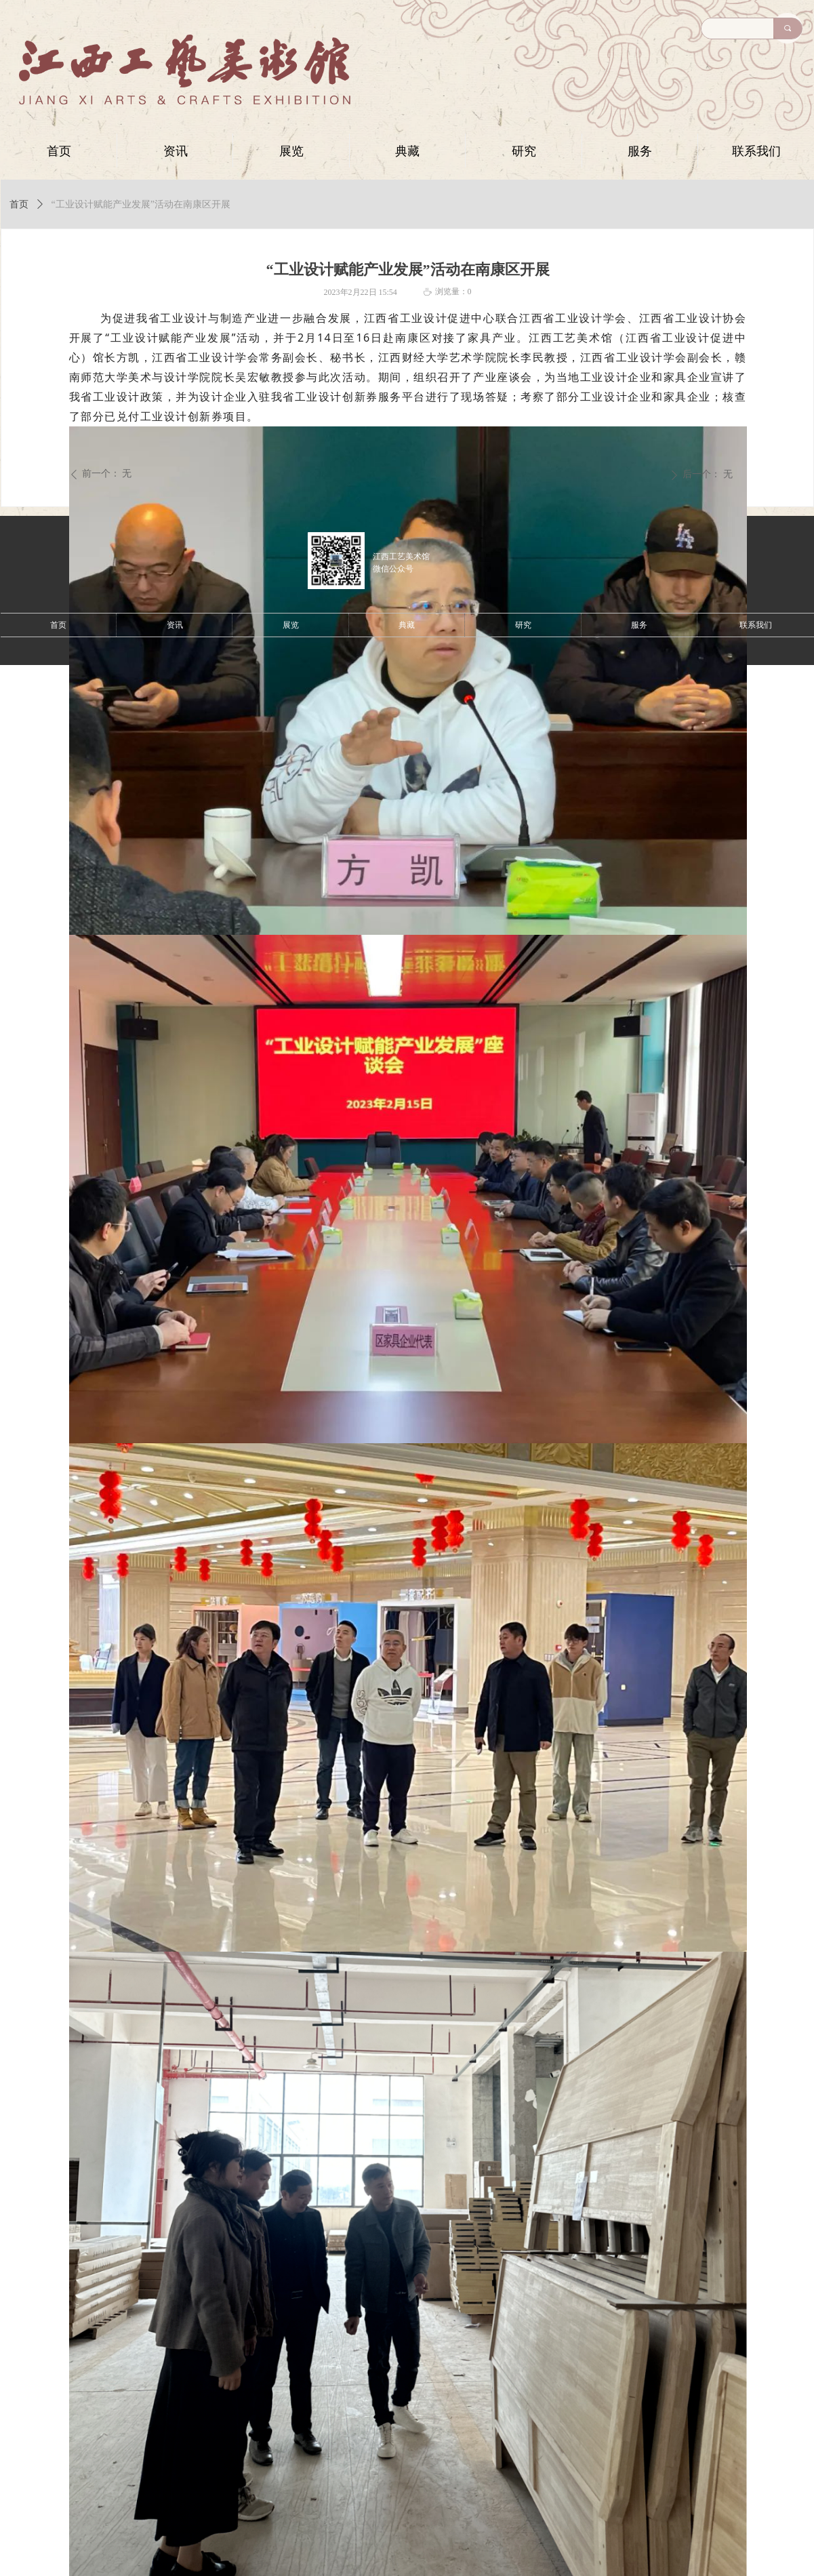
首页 (18, 204)
